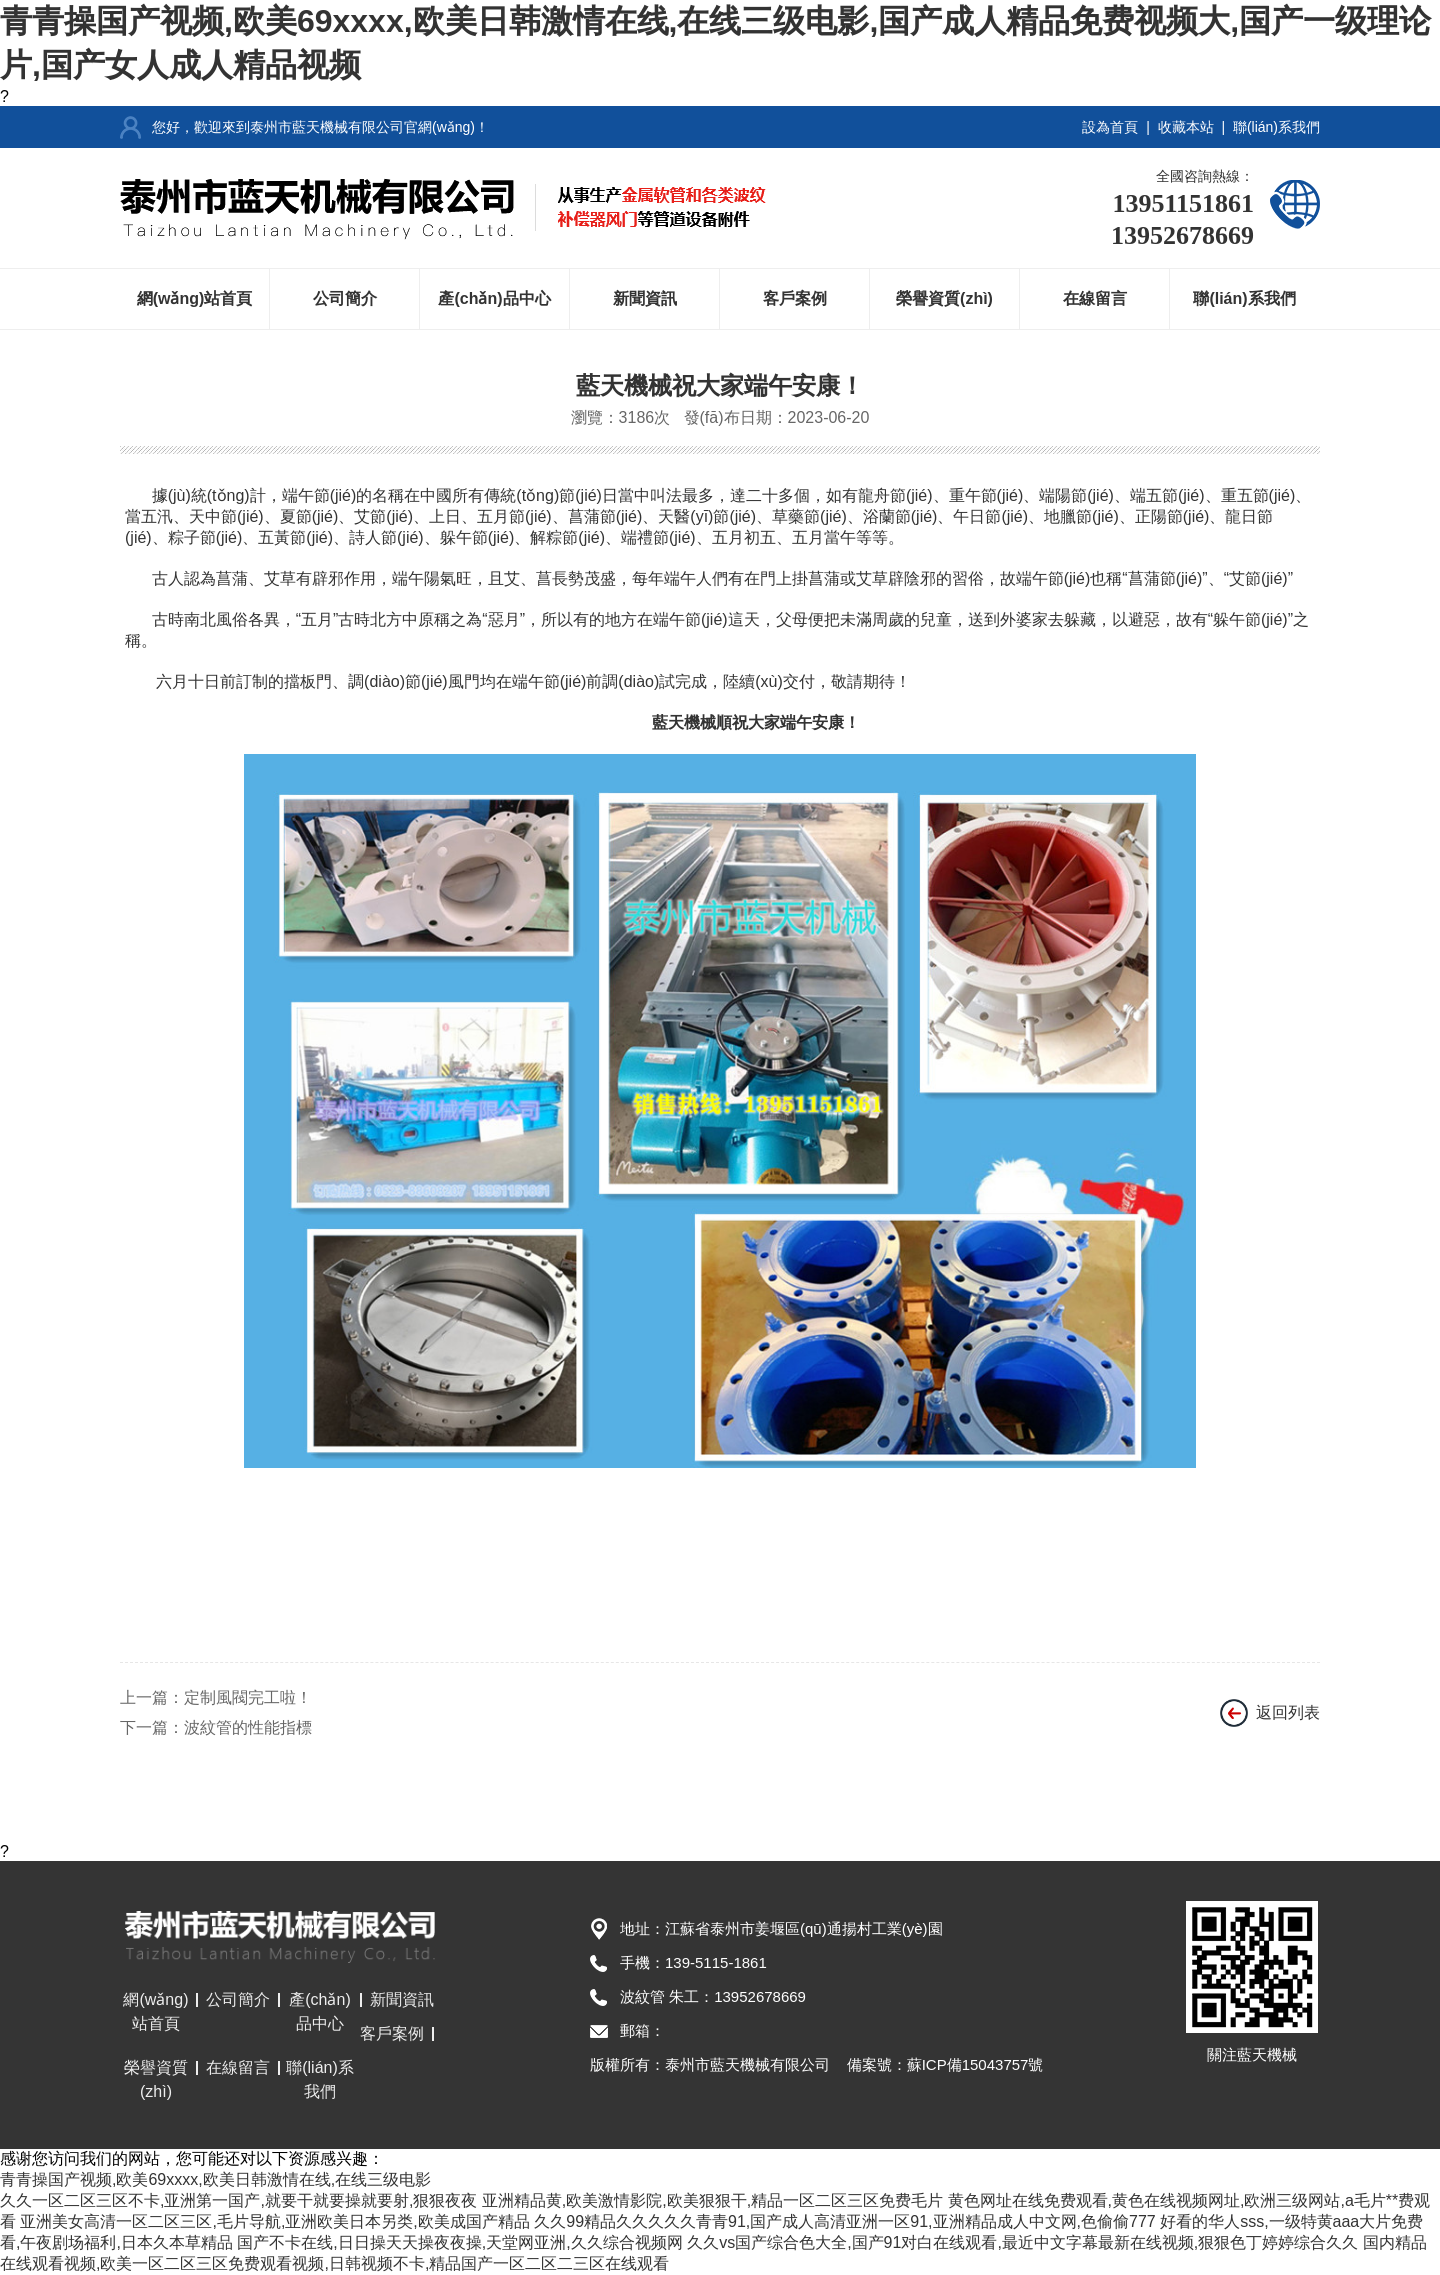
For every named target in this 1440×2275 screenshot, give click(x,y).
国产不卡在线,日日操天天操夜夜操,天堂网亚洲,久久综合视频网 (459, 2242)
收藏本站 (1186, 127)
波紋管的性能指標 (248, 1727)
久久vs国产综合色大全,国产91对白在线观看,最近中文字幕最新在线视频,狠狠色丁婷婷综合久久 (1022, 2242)
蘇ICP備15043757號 (975, 2064)
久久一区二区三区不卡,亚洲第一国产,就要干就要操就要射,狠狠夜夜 (238, 2200)
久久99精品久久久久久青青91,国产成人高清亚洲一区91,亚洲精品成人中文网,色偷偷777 (844, 2221)
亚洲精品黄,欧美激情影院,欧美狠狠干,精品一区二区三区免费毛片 (712, 2200)
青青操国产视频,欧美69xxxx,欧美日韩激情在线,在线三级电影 (215, 2179)
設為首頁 (1110, 127)
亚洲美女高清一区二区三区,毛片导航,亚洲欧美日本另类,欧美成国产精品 (274, 2221)
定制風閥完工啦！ (248, 1697)
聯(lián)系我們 (1276, 127)
